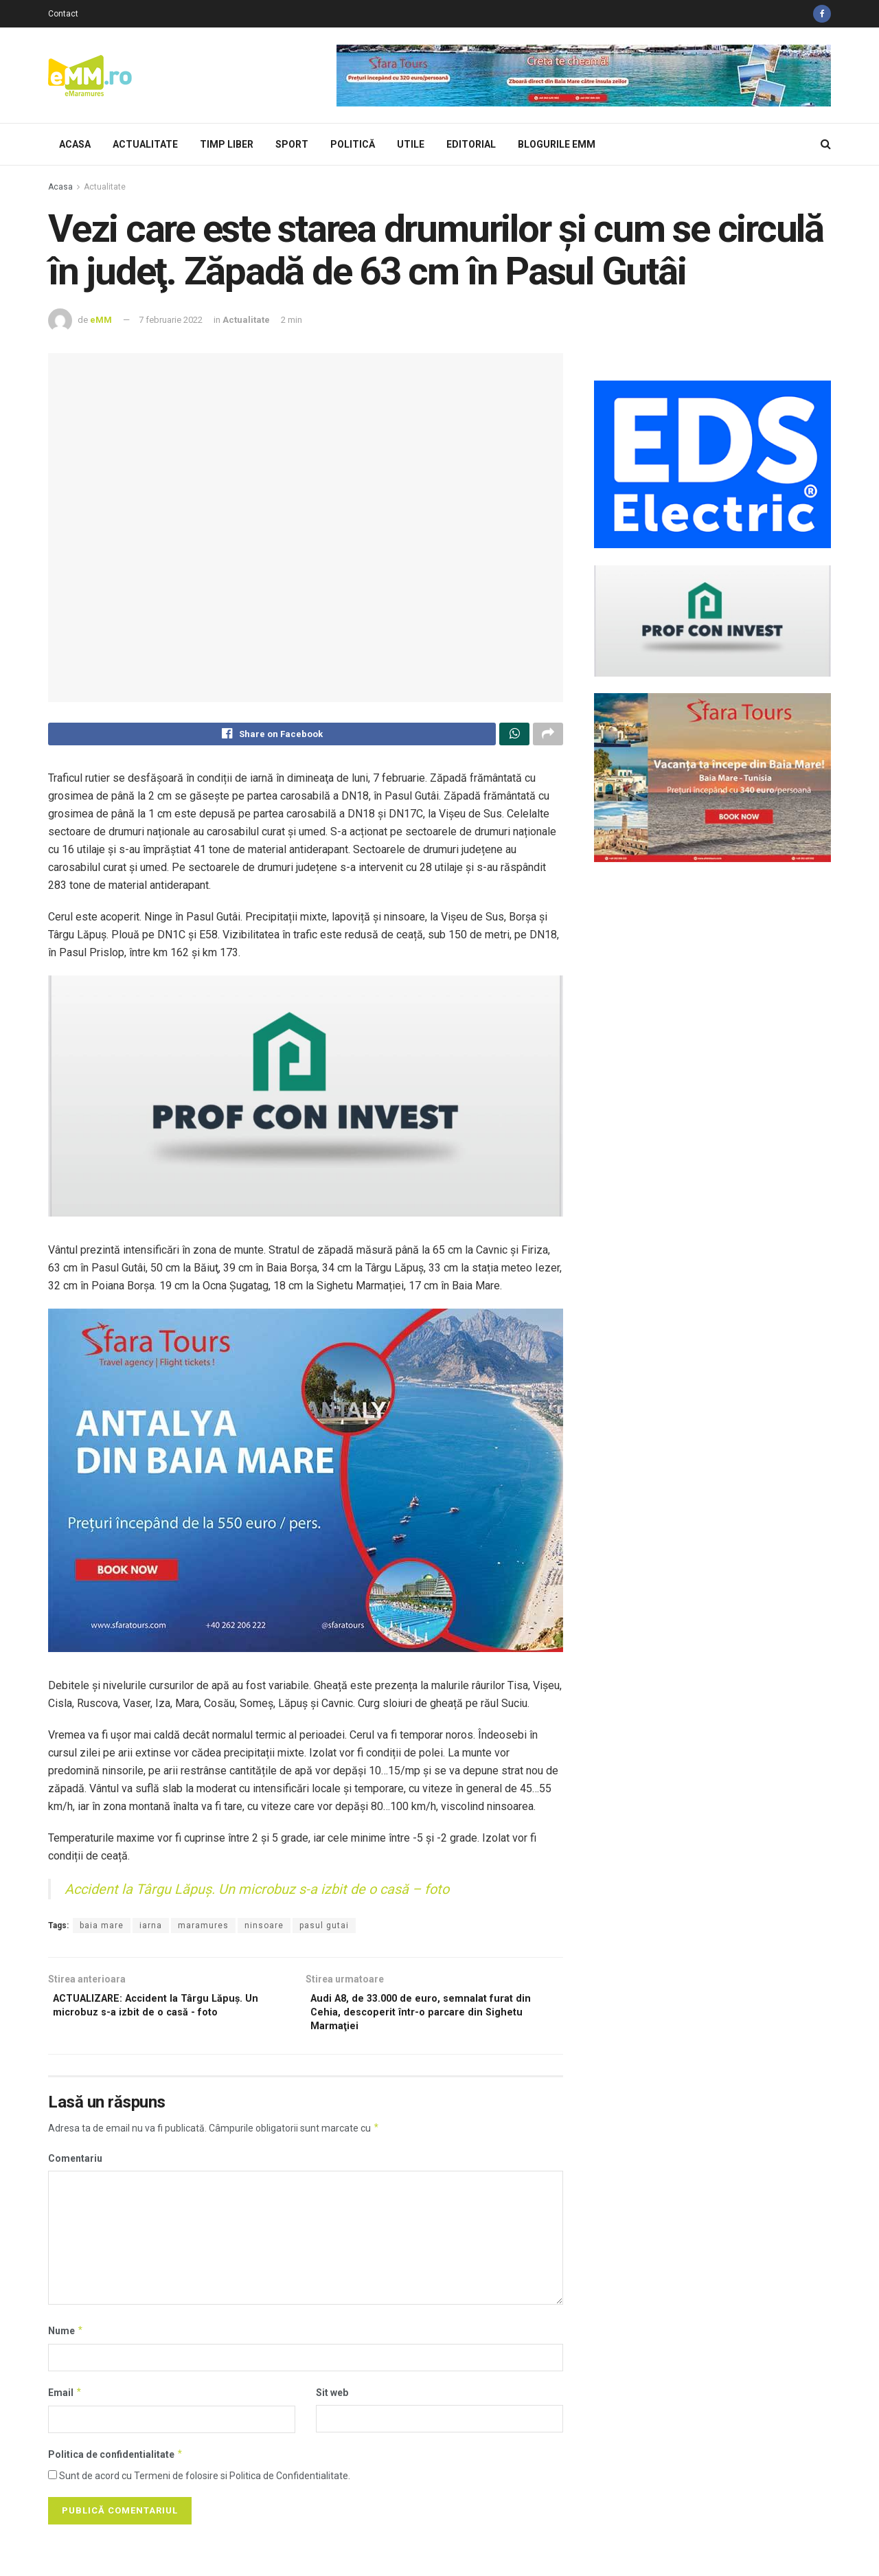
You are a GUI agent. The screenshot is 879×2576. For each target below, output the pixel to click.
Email (65, 2402)
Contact (63, 14)
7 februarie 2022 (171, 320)
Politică (352, 144)
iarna (150, 1929)
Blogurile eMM (556, 144)
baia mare (102, 1929)
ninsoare (264, 1929)
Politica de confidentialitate (115, 2464)
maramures (203, 1929)
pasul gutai (324, 1929)
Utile (410, 144)
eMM (101, 320)
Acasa (75, 144)
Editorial (471, 144)
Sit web (332, 2402)
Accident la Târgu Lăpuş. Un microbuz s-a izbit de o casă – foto (257, 1892)
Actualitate (145, 144)
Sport (291, 144)
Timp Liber (226, 144)
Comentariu (75, 2168)
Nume (66, 2341)
